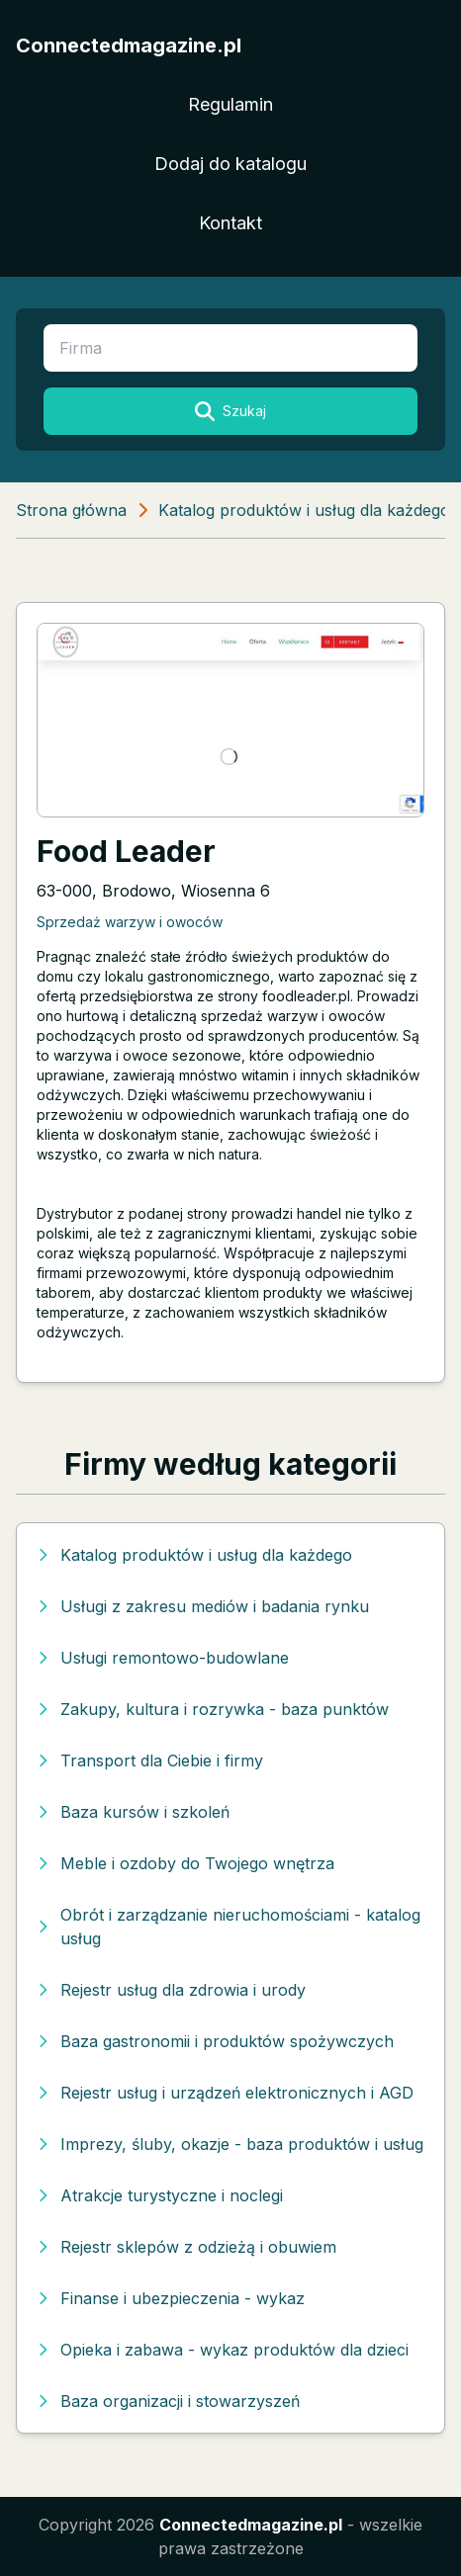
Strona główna (71, 510)
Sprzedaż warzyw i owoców (130, 921)
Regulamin (230, 104)
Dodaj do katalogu (230, 163)
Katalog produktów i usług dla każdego (304, 510)
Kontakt (230, 223)
